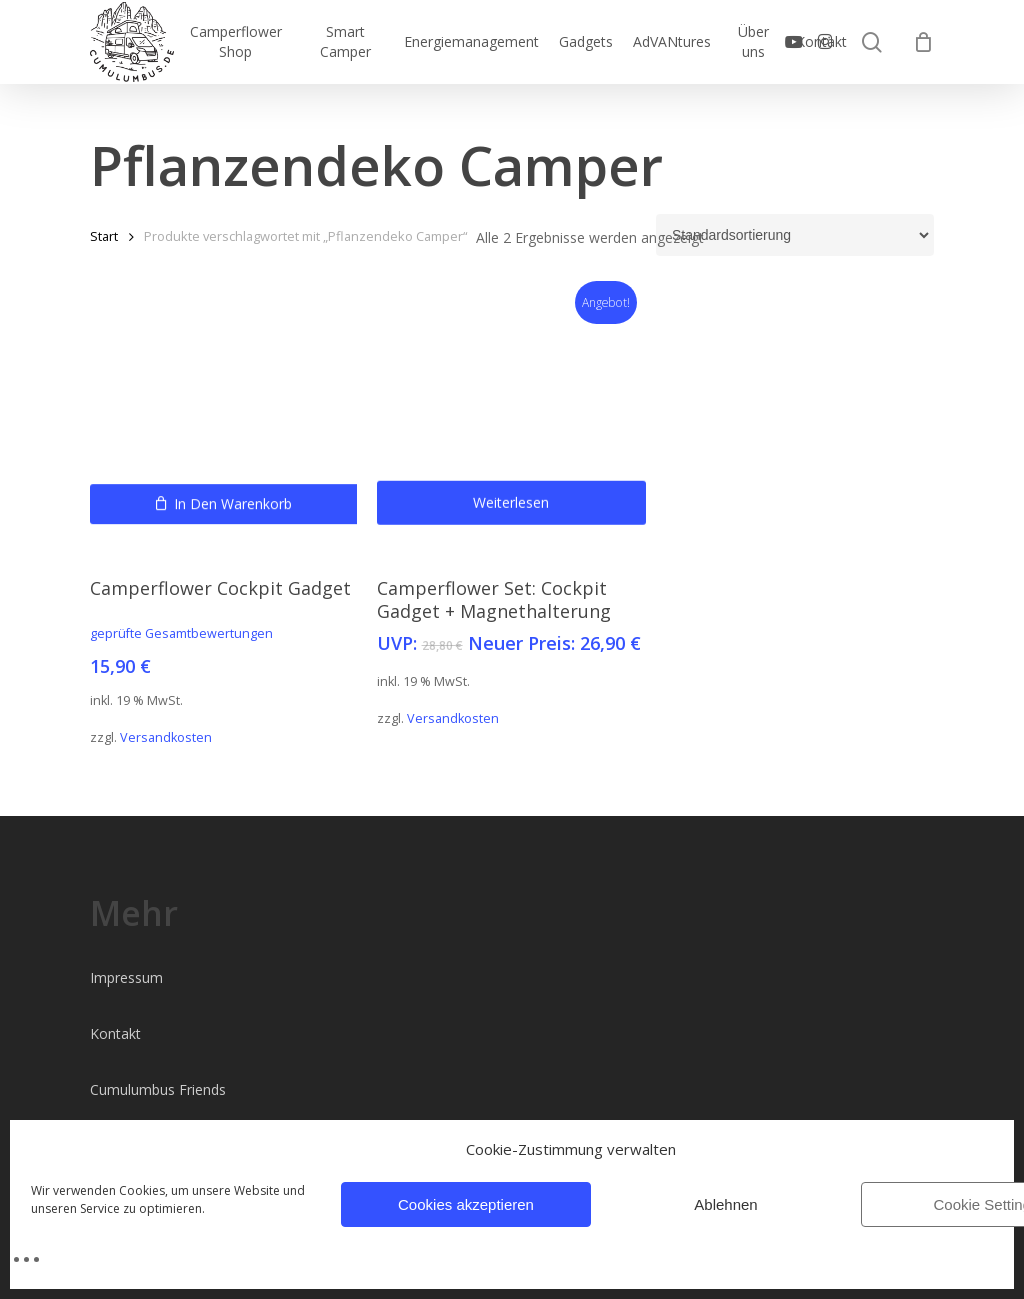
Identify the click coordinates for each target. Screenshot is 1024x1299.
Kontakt (115, 1033)
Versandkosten (166, 737)
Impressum (126, 977)
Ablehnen (725, 1204)
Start (104, 236)
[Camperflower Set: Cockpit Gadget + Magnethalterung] (511, 423)
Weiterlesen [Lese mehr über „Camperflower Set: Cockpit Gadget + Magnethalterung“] (511, 540)
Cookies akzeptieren (466, 1204)
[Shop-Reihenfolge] (795, 235)
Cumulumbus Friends (158, 1089)
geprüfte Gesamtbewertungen (181, 633)
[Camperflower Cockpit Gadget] (224, 423)
